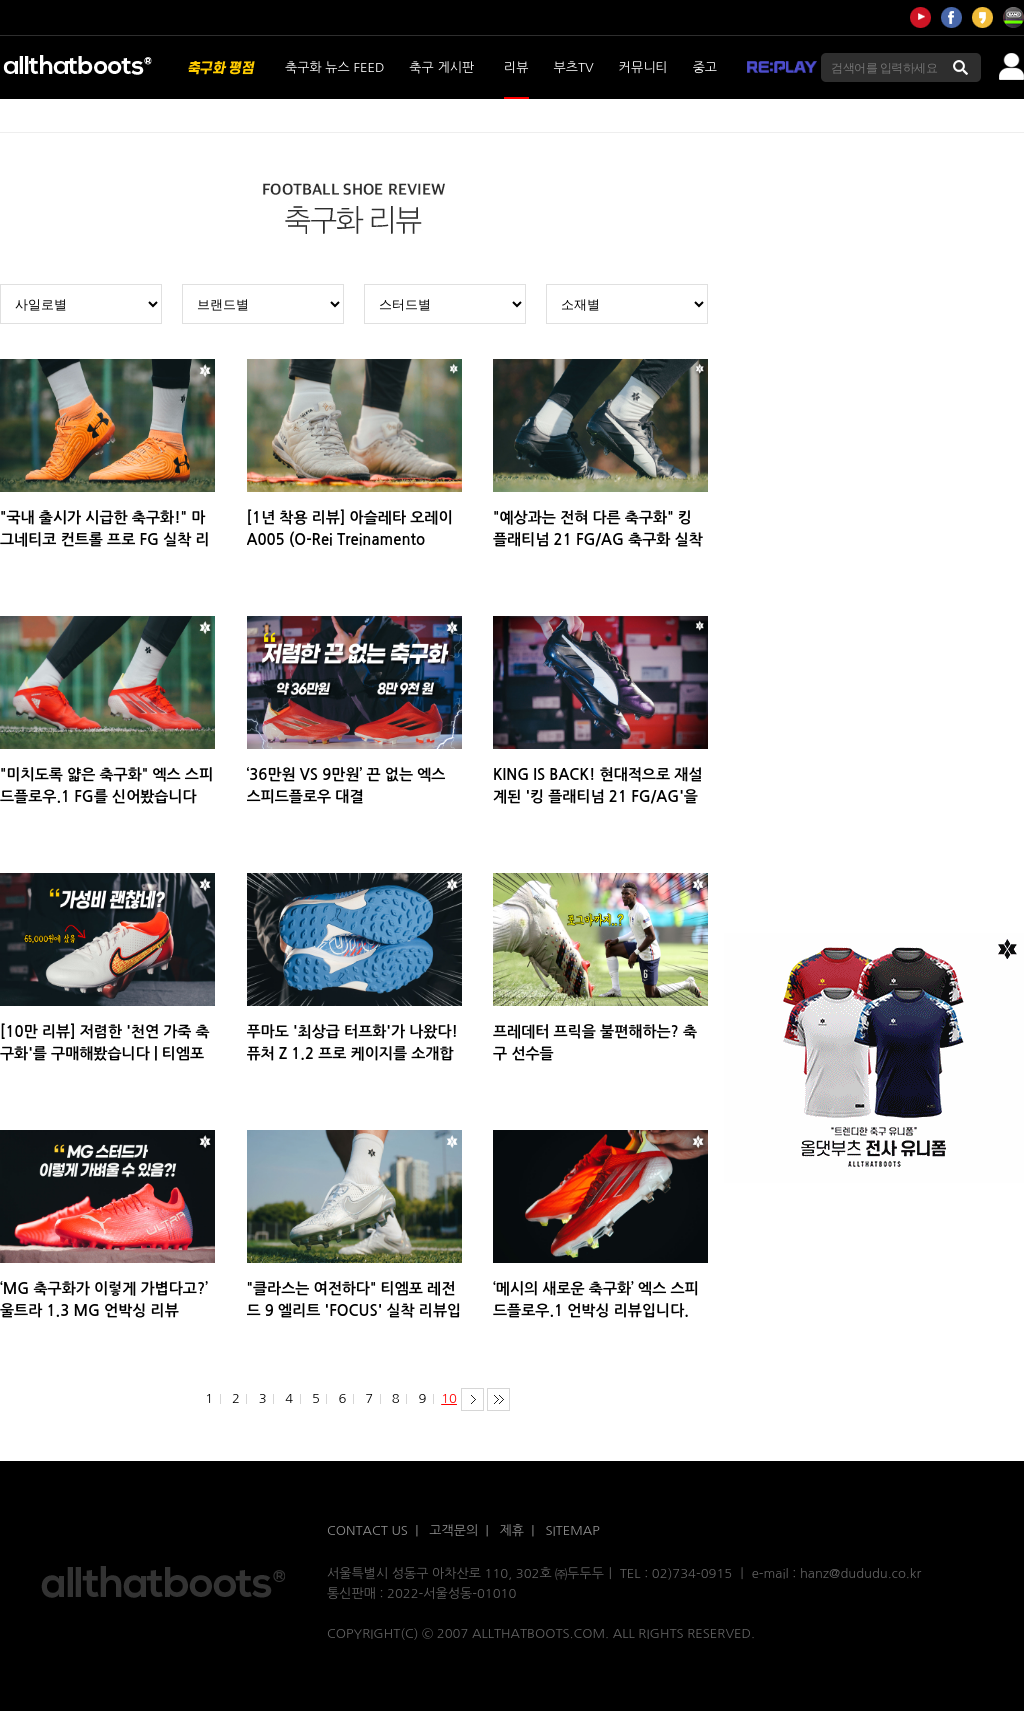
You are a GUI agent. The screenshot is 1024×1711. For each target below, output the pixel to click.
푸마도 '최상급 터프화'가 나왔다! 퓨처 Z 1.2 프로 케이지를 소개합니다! (352, 1053)
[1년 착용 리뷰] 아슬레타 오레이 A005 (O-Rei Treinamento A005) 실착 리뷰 (350, 539)
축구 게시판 (441, 67)
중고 (705, 67)
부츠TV (574, 67)
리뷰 (516, 67)
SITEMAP (572, 1530)
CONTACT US (367, 1530)
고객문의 (453, 1530)
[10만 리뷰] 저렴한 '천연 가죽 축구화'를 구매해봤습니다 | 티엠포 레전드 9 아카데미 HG (105, 1053)
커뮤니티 (643, 67)
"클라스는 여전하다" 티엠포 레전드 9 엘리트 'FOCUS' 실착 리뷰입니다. (354, 1310)
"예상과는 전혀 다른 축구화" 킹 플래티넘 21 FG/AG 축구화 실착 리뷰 (598, 539)
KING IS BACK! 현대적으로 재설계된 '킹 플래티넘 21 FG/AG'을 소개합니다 (597, 796)
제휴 (512, 1530)
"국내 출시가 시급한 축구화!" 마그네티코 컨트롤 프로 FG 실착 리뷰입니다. (105, 539)
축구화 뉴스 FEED (334, 67)
